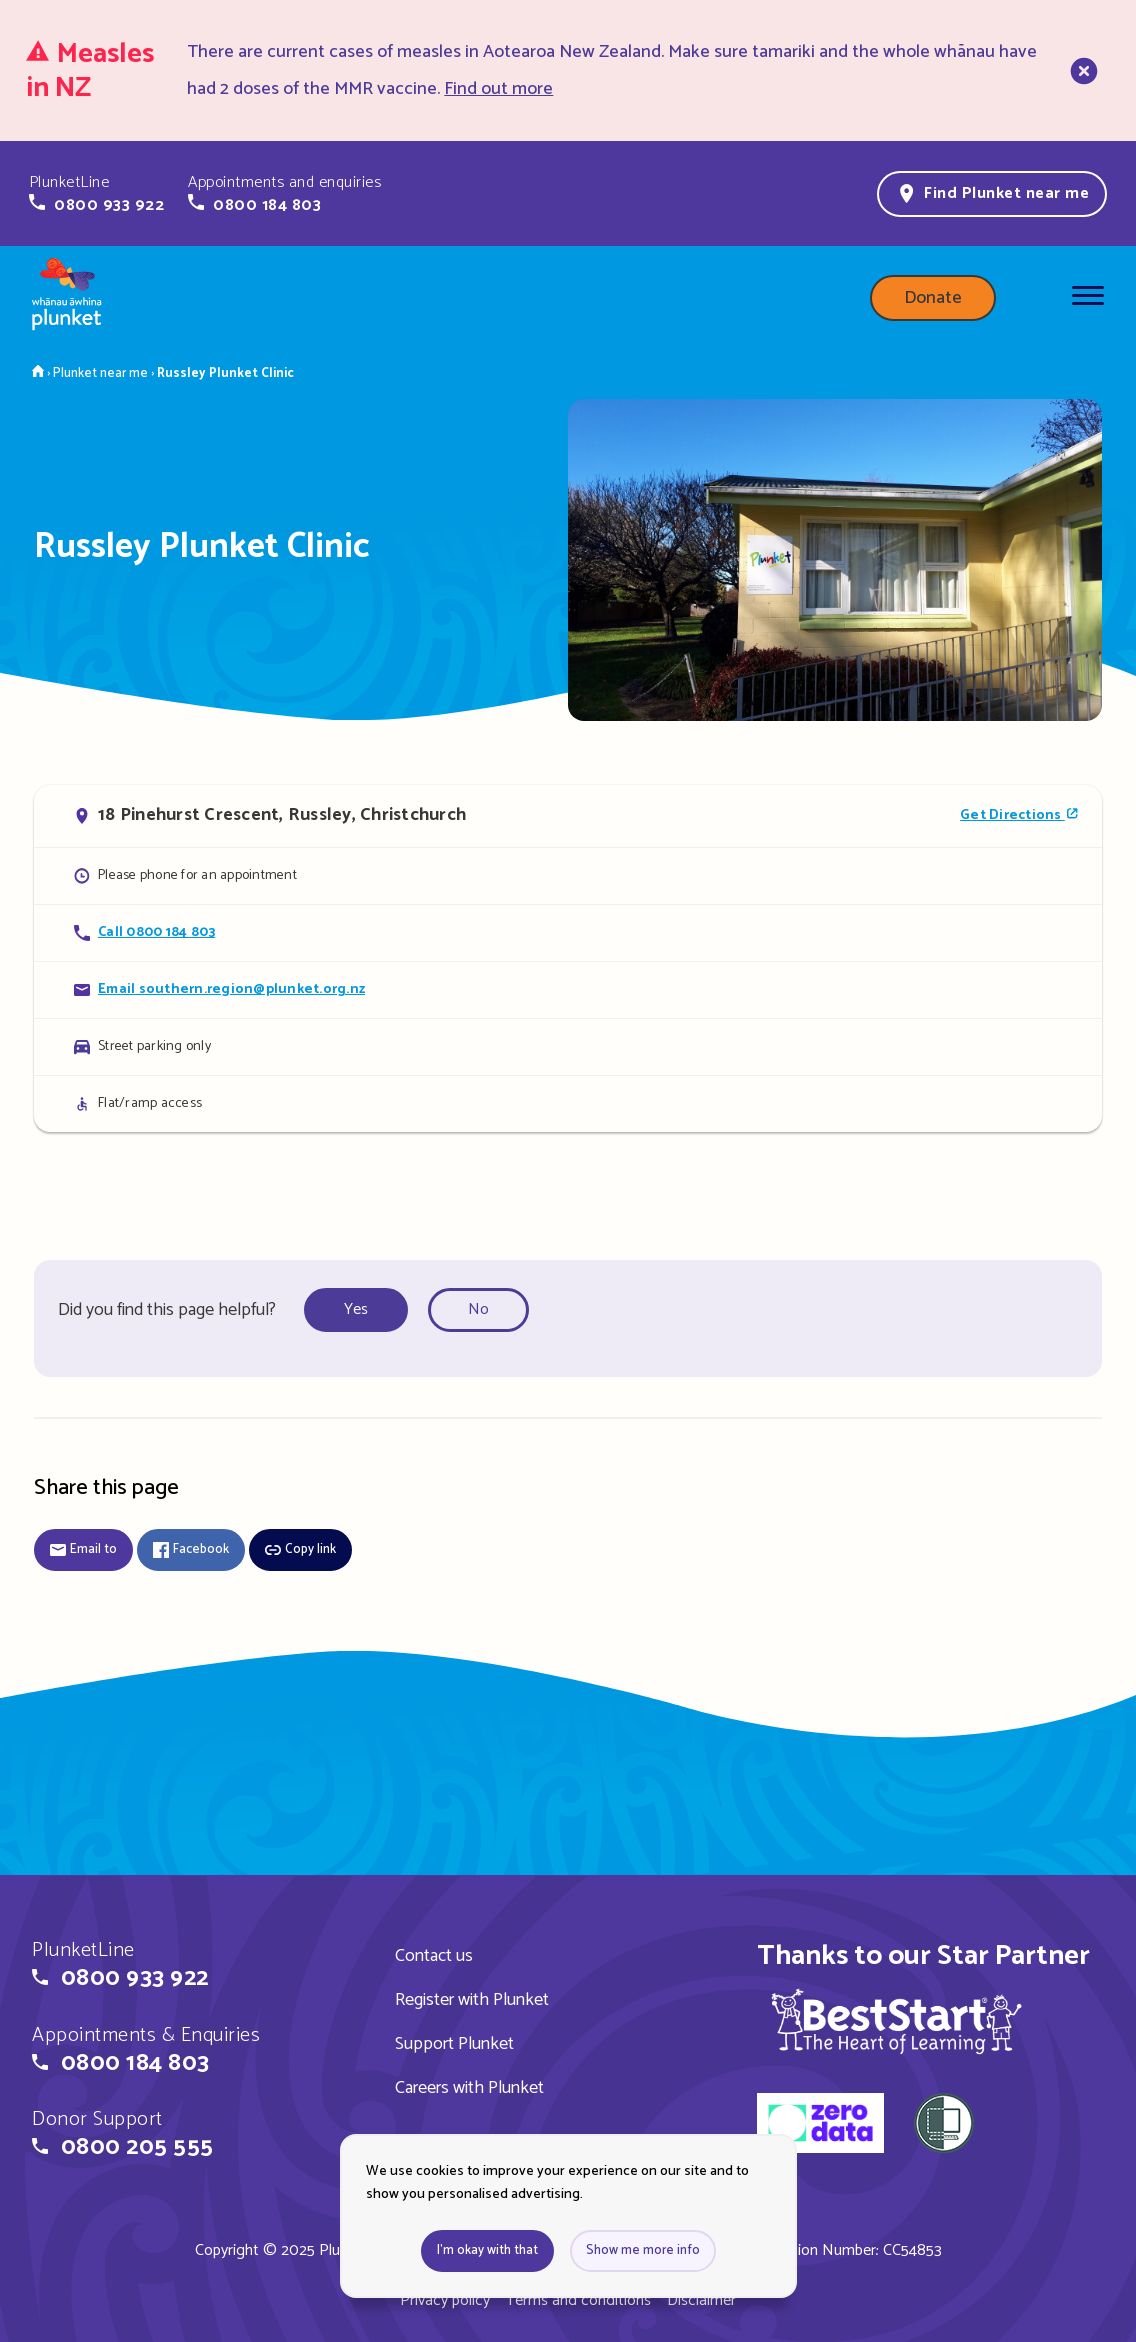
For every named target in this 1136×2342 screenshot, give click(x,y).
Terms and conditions (578, 2300)
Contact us (434, 1956)
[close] (1082, 71)
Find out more (498, 89)
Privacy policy (445, 2300)
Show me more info (643, 2250)
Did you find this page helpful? (167, 1310)
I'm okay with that (487, 2250)
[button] (96, 194)
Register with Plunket (472, 2000)
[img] (896, 2021)
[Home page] (67, 298)
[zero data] (820, 2126)
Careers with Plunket (469, 2088)
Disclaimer (701, 2300)
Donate (933, 298)
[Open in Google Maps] (568, 816)
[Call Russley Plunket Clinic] (568, 932)
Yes (356, 1309)
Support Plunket (454, 2044)
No (478, 1309)
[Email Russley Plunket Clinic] (568, 989)
